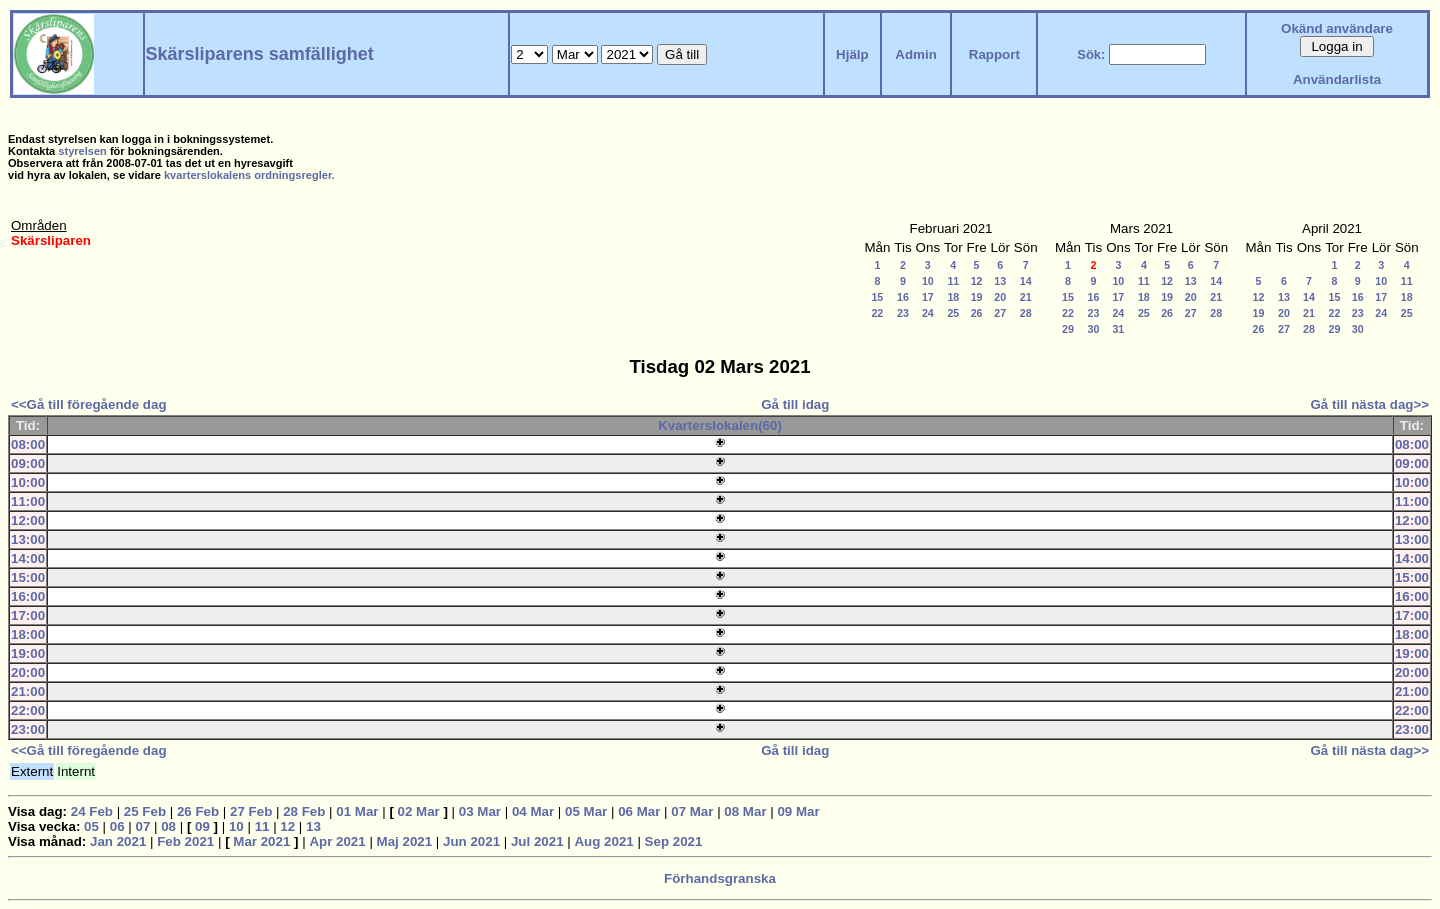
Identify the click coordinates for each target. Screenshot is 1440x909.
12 (977, 281)
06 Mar (639, 811)
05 (91, 826)
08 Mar (745, 811)
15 (877, 297)
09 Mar (798, 811)
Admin (915, 54)
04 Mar (533, 811)
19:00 (28, 653)
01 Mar (357, 811)
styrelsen (82, 151)
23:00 (28, 729)
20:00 (28, 672)
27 (1000, 313)
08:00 (28, 444)
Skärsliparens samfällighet (260, 54)
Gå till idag (795, 404)
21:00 (28, 691)
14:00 (28, 558)
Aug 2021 (603, 841)
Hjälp (852, 54)
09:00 (28, 463)
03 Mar (480, 811)
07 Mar (692, 811)
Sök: (1091, 54)
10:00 (28, 482)
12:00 (28, 520)
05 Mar (586, 811)
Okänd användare (1337, 28)
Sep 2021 (674, 841)
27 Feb (251, 811)
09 (202, 826)
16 (903, 297)
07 (143, 826)
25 (953, 313)
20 (1000, 297)
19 (977, 297)
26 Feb (198, 811)
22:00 (28, 710)
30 (1094, 329)
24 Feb (92, 811)
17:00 (28, 615)
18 (953, 297)
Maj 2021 (405, 841)
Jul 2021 (537, 841)
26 (977, 313)
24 (928, 313)
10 (928, 281)
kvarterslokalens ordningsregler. (249, 175)
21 (1026, 297)
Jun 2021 (471, 841)
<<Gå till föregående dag (89, 404)
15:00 (28, 577)
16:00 (28, 596)
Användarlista (1337, 79)
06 (117, 826)
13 (1000, 281)
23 (903, 313)
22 (877, 313)
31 (1118, 329)
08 (168, 826)
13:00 (28, 539)
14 (1026, 281)
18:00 (28, 634)
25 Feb (145, 811)
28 (1026, 313)
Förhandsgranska (720, 878)
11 (953, 281)
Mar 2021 (261, 841)
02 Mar (419, 811)
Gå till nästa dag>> (1369, 404)
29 (1068, 329)
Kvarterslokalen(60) (720, 425)
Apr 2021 (337, 841)
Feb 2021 (185, 841)
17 (928, 297)
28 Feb (304, 811)
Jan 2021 (118, 841)
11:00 (28, 501)
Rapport (994, 54)
